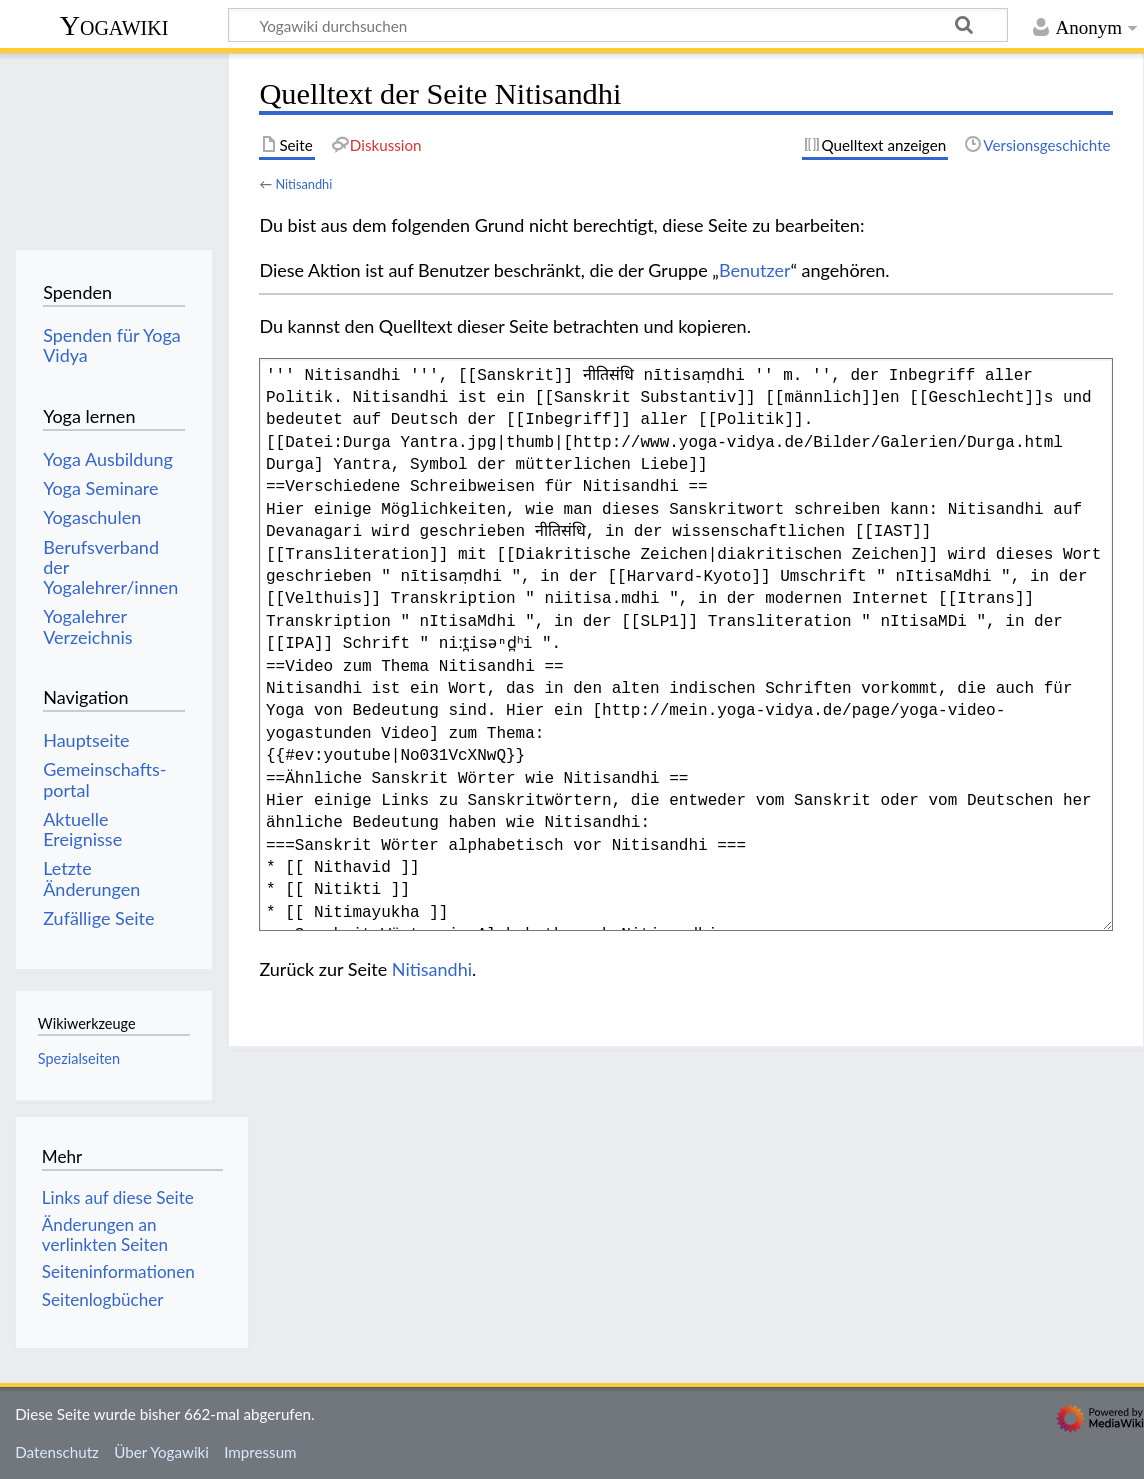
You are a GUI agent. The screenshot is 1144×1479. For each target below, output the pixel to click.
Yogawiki (114, 25)
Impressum (260, 1452)
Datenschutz (57, 1452)
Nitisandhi (303, 184)
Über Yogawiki (161, 1452)
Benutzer (755, 270)
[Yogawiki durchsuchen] (618, 25)
